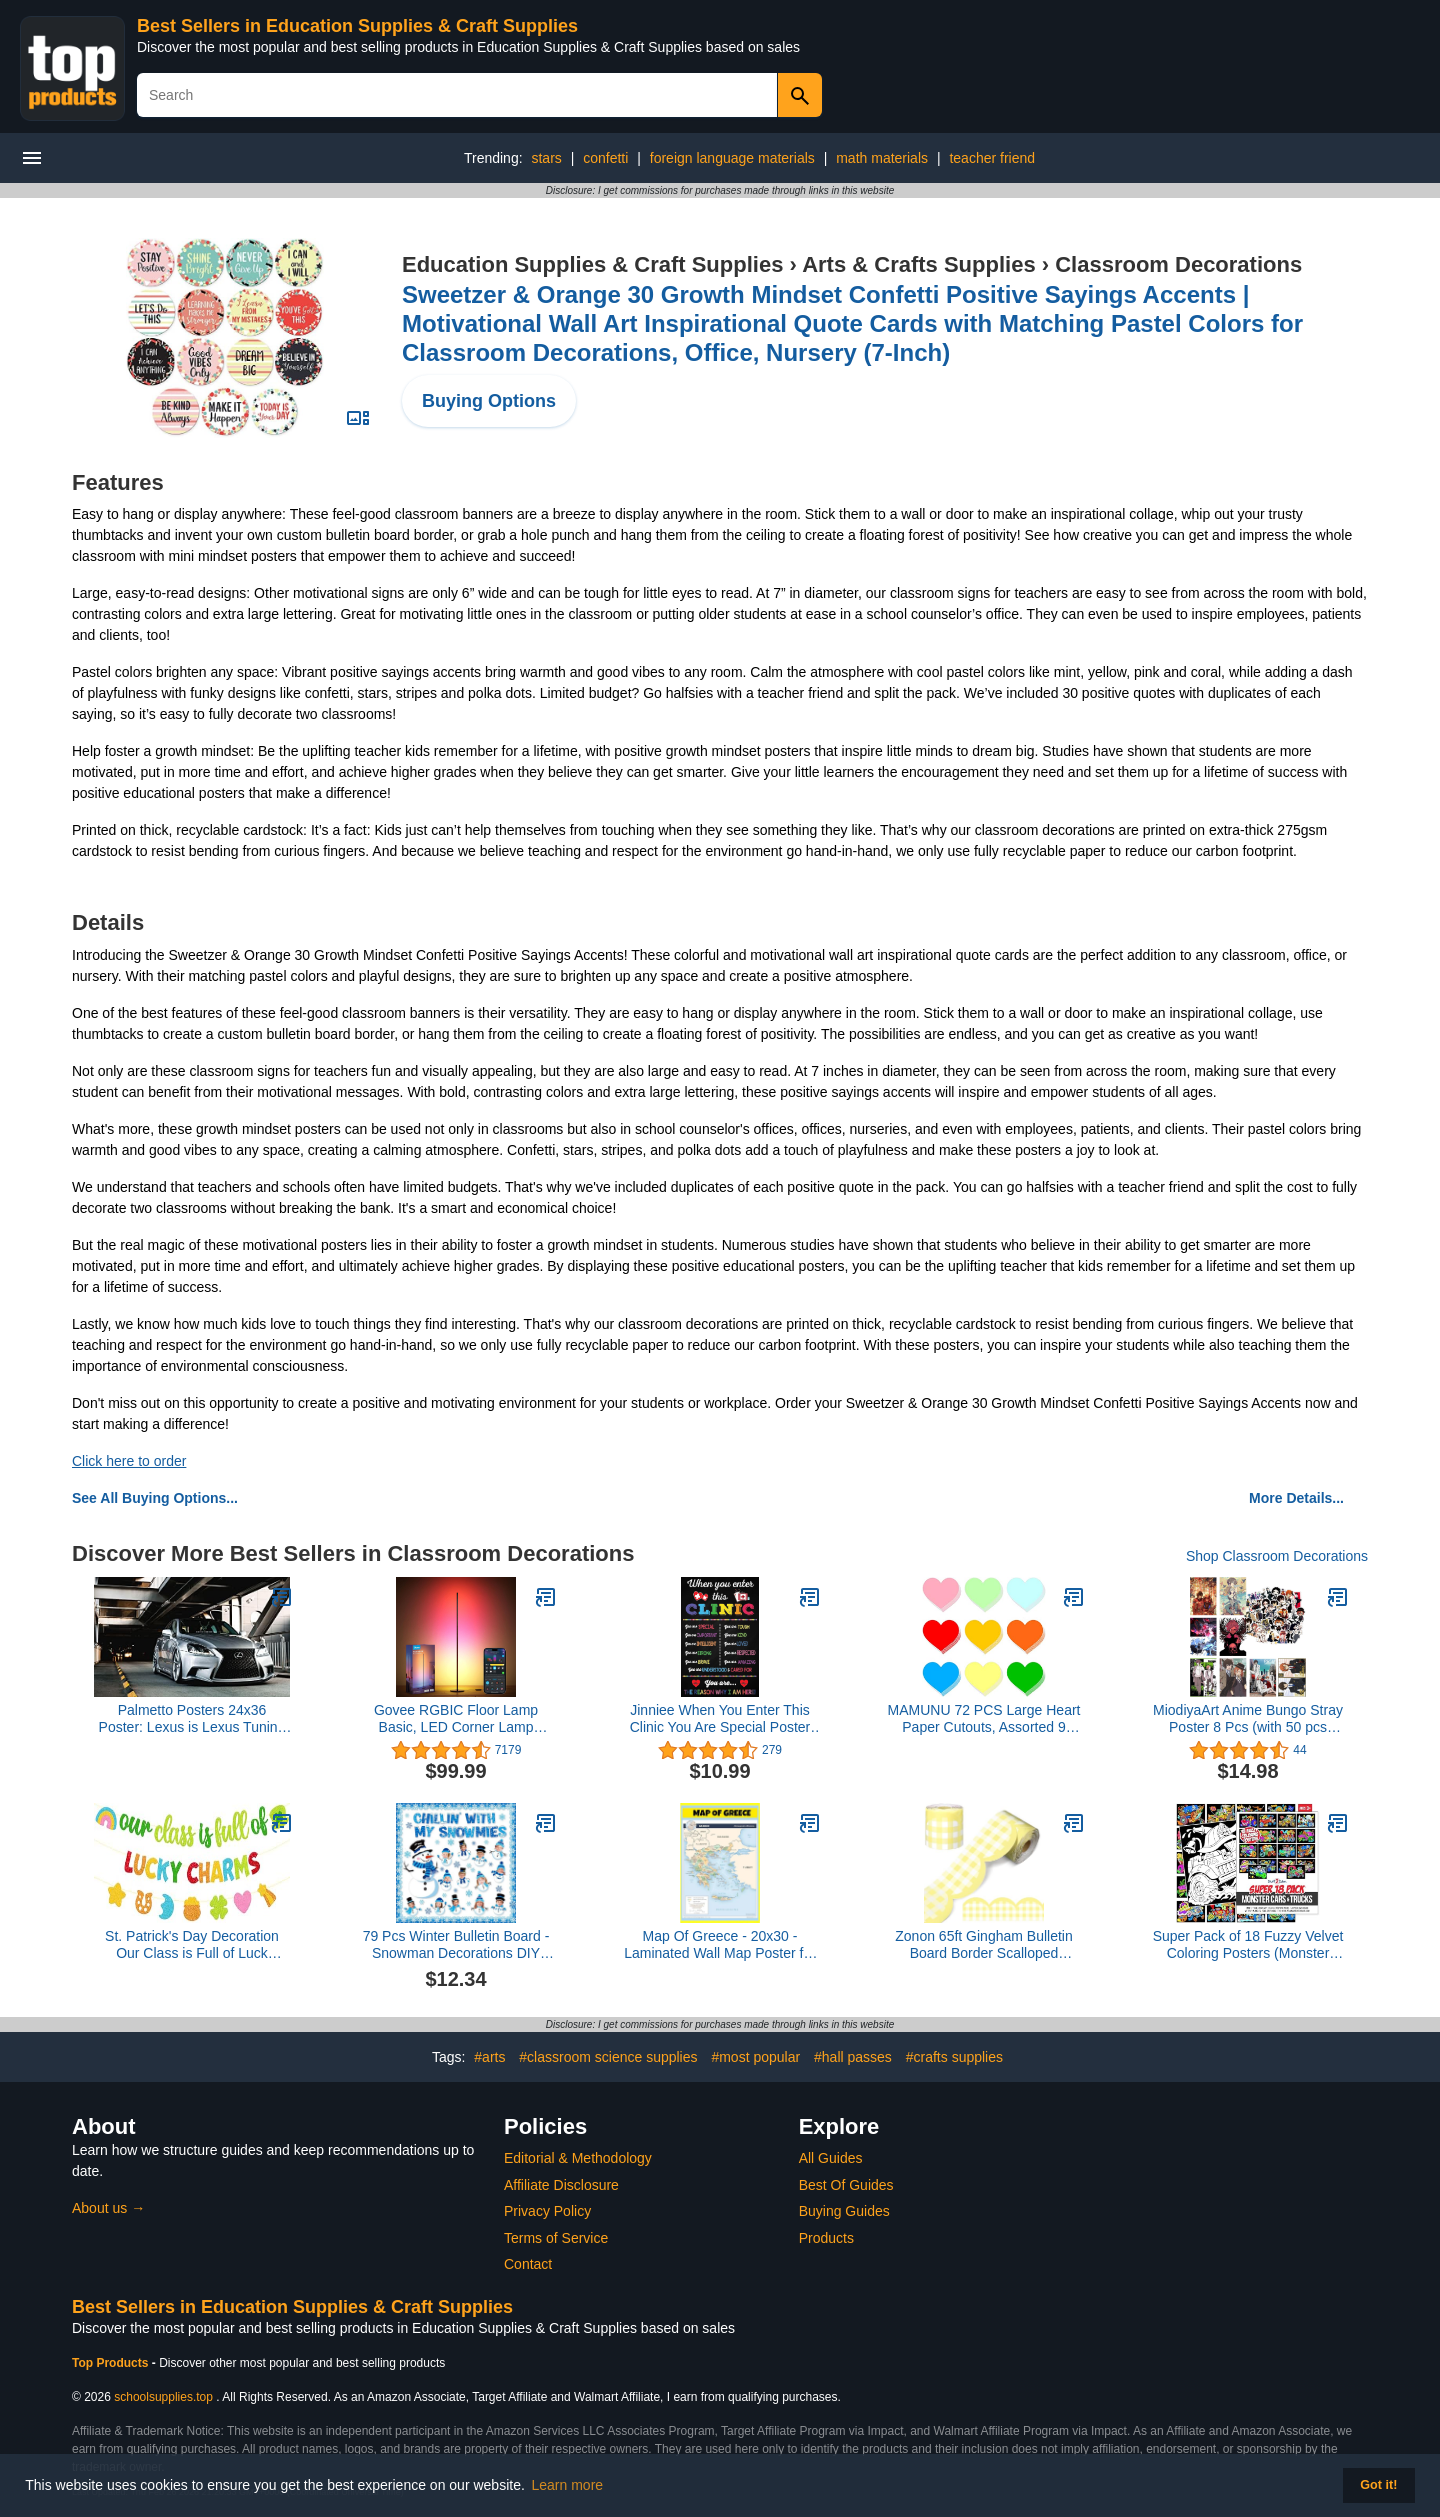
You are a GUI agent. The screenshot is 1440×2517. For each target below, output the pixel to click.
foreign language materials (732, 158)
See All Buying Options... (155, 1498)
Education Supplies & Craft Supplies (592, 264)
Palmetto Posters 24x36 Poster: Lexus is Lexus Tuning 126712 (192, 1719)
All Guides (831, 2158)
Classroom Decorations (1178, 264)
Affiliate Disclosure (561, 2185)
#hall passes (853, 2057)
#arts (489, 2057)
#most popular (755, 2057)
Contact (528, 2264)
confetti (605, 158)
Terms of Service (556, 2238)
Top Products (112, 2363)
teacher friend (992, 158)
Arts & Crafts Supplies (919, 264)
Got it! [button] (1378, 2485)
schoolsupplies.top (163, 2397)
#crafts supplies (954, 2057)
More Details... (1296, 1498)
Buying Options (489, 401)
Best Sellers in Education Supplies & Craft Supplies (357, 26)
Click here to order (129, 1461)
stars (546, 158)
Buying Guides (844, 2211)
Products (826, 2238)
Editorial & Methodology (578, 2158)
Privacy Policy (547, 2211)
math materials (882, 158)
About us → (108, 2208)
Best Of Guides (846, 2185)
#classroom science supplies (608, 2057)
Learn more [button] (568, 2485)
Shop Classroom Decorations (1277, 1556)
